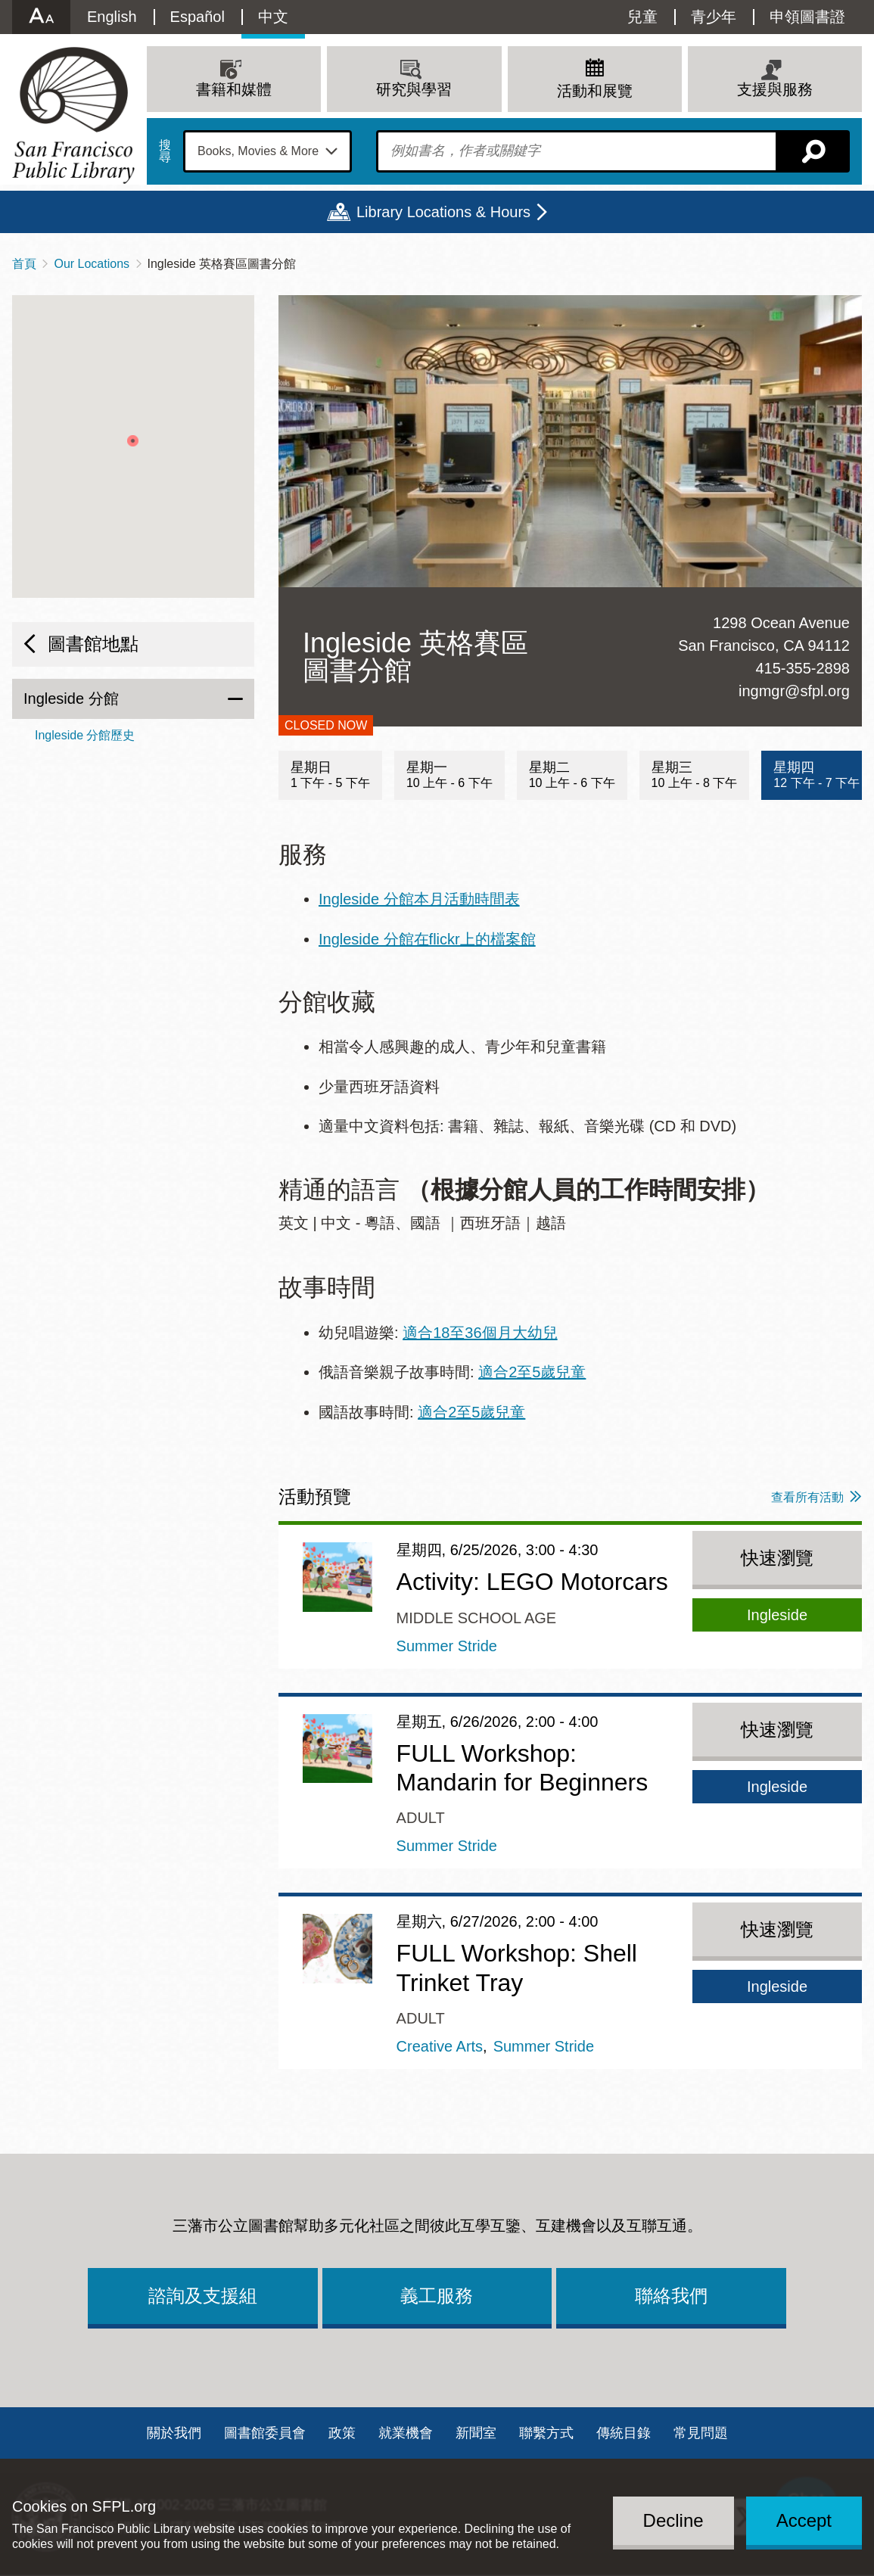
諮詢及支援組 (202, 2295)
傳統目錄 (623, 2433)
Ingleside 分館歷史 (85, 735)
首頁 (24, 263)
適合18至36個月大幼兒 (480, 1332)
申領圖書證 (807, 16)
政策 (342, 2433)
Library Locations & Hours (443, 212)
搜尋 (165, 151)
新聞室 (476, 2433)
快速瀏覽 (777, 1558)
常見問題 (700, 2433)
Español (197, 16)
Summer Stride (447, 1646)
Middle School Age (477, 1618)
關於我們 (174, 2433)
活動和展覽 (595, 90)
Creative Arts (440, 2046)
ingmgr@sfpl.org (794, 691)
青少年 (713, 16)
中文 (273, 16)
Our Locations (91, 263)
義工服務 (436, 2295)
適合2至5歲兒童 (532, 1372)
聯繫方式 (546, 2433)
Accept (804, 2520)
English (112, 16)
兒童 (642, 16)
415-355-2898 (802, 668)
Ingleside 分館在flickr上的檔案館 (427, 939)
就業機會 (405, 2433)
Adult (421, 1817)
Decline (673, 2520)
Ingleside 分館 (71, 698)
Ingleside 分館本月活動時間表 (419, 899)
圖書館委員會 (265, 2433)
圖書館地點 (93, 643)
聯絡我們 (671, 2295)
